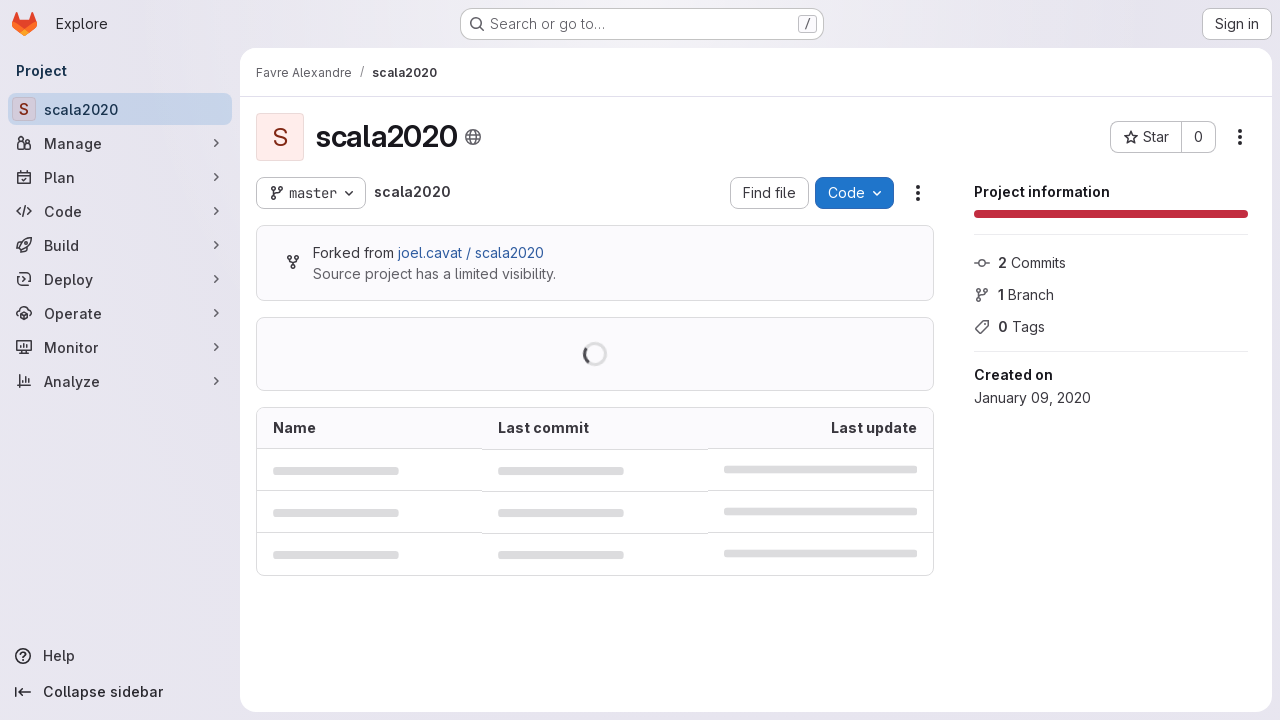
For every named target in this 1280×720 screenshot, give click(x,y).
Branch (1014, 294)
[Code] (120, 211)
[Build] (120, 245)
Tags (1009, 326)
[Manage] (120, 143)
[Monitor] (120, 347)
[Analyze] (120, 381)
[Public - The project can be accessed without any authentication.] (473, 137)
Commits (1020, 262)
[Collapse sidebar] (120, 692)
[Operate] (120, 313)
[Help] (120, 656)
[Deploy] (120, 279)
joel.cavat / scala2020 (471, 252)
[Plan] (120, 177)
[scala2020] (120, 109)
